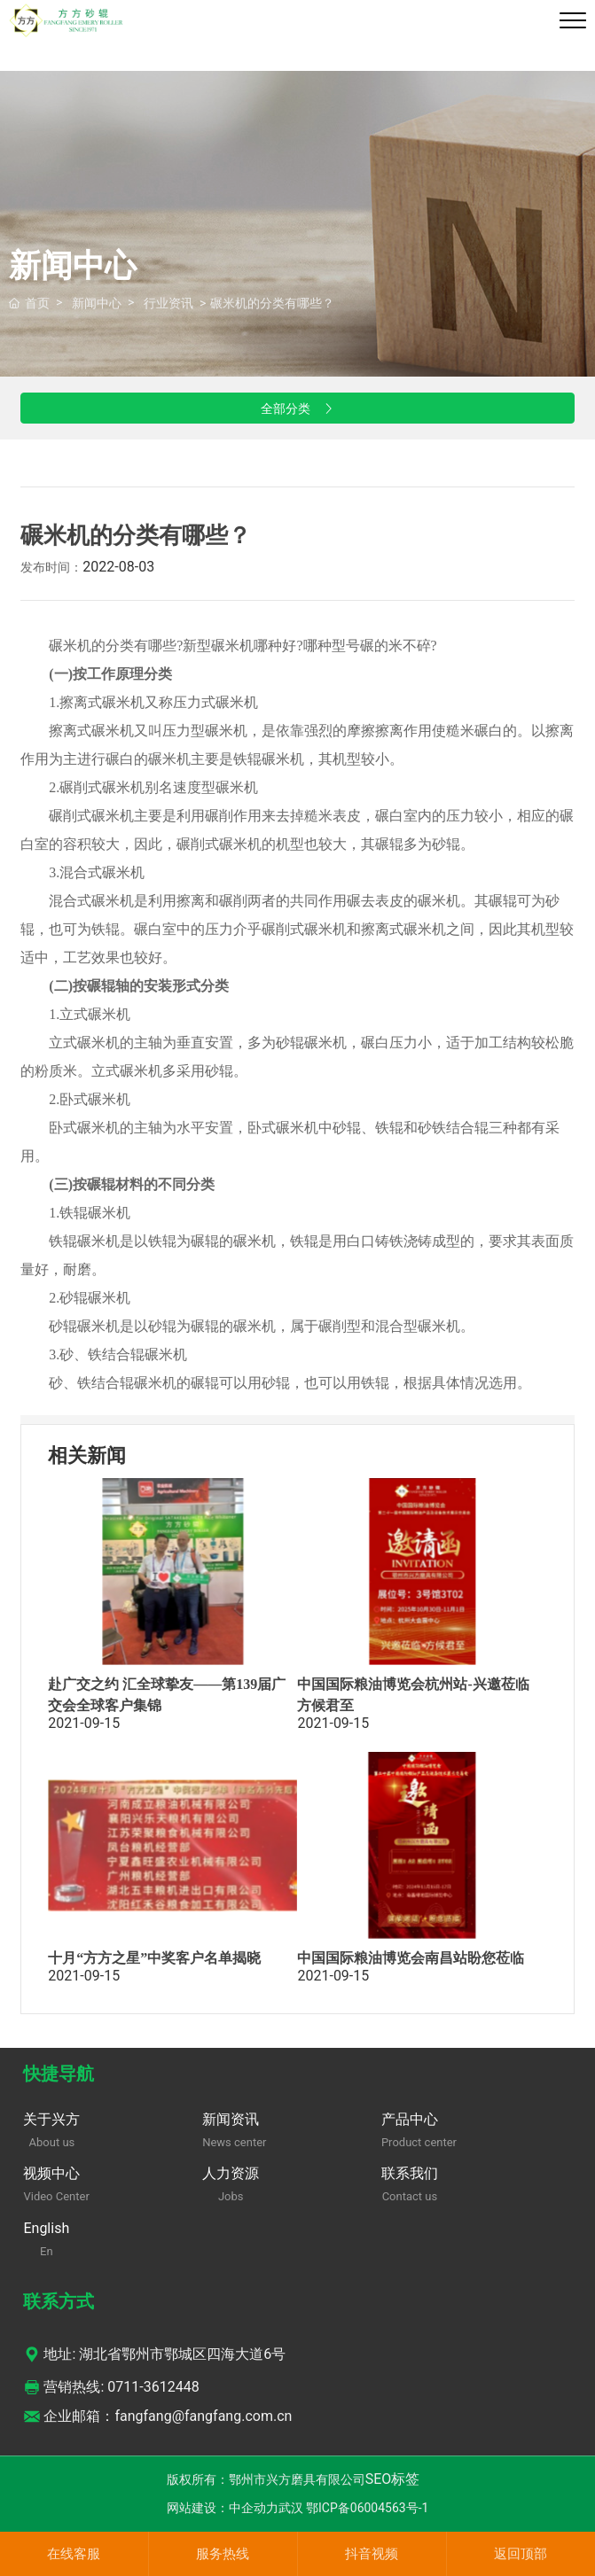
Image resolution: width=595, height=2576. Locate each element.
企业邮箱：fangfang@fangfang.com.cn (157, 2416)
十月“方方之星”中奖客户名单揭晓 (154, 1957)
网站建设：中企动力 (222, 2508)
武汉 (290, 2508)
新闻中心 (96, 303)
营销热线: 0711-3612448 (111, 2386)
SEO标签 (392, 2479)
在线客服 (73, 2554)
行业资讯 (168, 303)
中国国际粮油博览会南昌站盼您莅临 (410, 1957)
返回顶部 (520, 2554)
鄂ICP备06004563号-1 (367, 2508)
